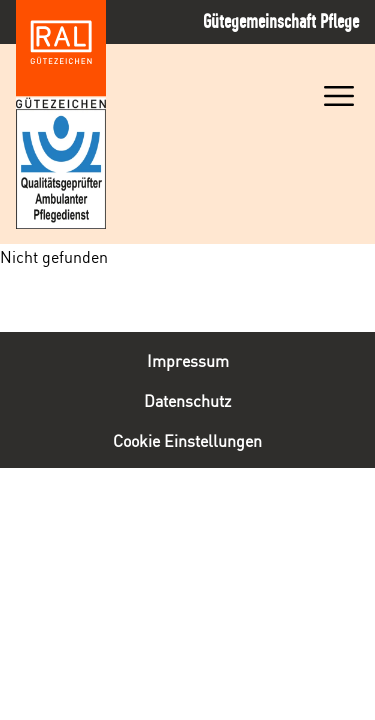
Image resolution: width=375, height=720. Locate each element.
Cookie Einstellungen (187, 440)
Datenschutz (187, 400)
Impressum (188, 360)
